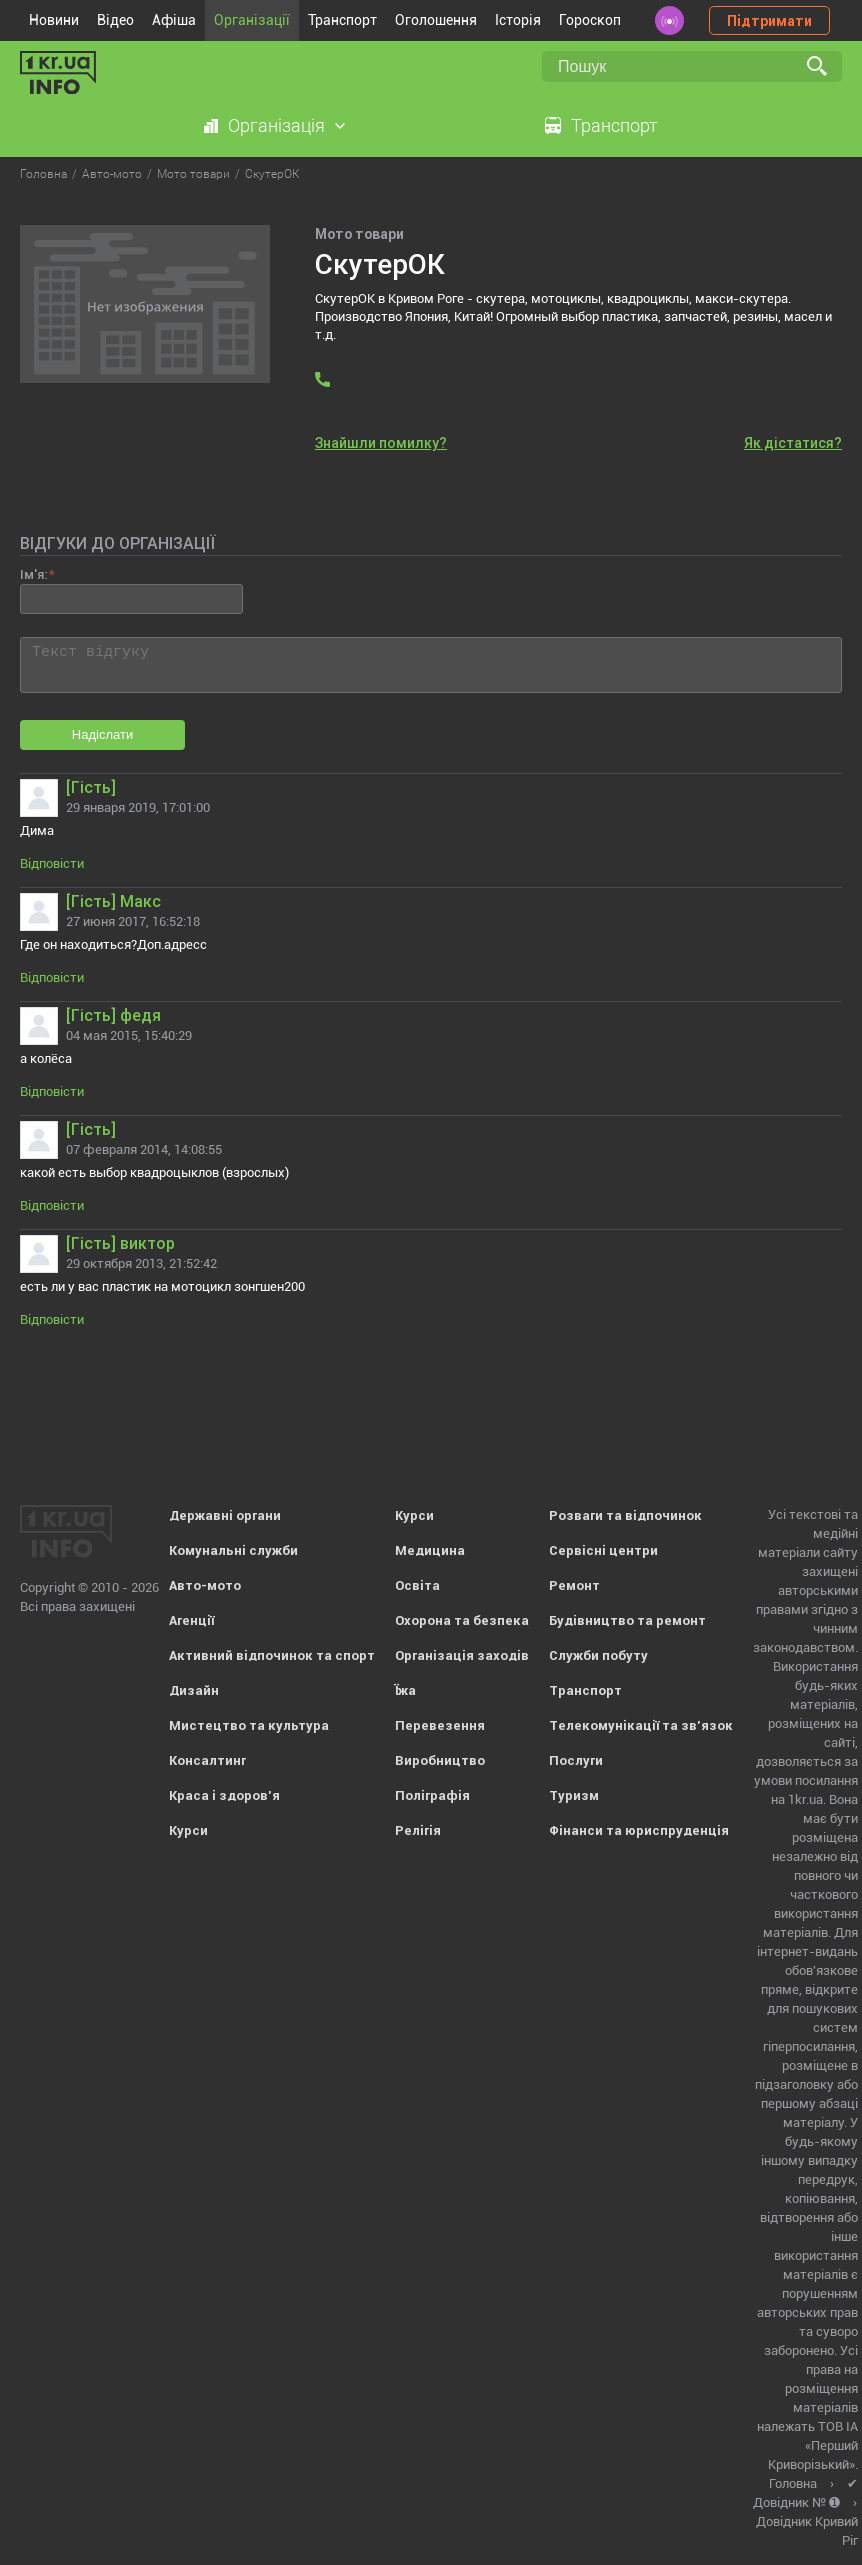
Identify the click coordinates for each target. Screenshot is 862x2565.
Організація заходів (462, 1655)
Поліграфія (432, 1795)
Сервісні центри (603, 1550)
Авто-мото (205, 1585)
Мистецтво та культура (249, 1725)
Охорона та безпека (462, 1620)
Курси (188, 1830)
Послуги (576, 1760)
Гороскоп (590, 20)
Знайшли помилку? (381, 443)
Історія (518, 20)
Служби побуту (598, 1655)
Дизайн (194, 1690)
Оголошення (436, 20)
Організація (276, 125)
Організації (252, 20)
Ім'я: (33, 574)
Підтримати (769, 21)
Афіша (174, 20)
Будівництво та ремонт (627, 1620)
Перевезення (440, 1725)
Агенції (191, 1620)
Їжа (405, 1690)
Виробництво (440, 1760)
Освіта (417, 1585)
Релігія (418, 1830)
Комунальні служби (233, 1550)
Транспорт (342, 20)
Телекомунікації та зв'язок (641, 1725)
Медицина (430, 1550)
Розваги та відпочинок (625, 1515)
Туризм (574, 1795)
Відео (115, 20)
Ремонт (574, 1585)
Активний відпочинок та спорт (272, 1655)
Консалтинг (207, 1760)
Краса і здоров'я (224, 1795)
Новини (54, 20)
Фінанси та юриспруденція (639, 1830)
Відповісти (52, 863)
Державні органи (225, 1515)
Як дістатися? (793, 443)
